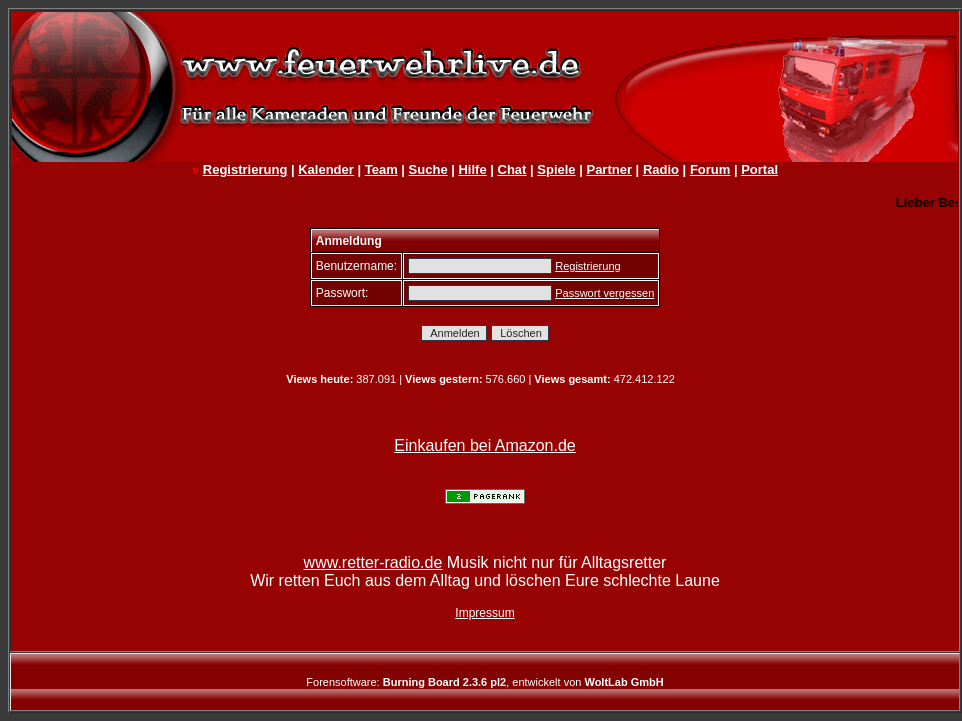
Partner (609, 169)
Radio (661, 169)
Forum (710, 169)
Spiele (556, 169)
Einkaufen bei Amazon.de (484, 445)
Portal (759, 169)
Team (381, 169)
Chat (512, 169)
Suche (428, 169)
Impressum (484, 613)
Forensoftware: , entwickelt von (484, 682)
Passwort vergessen (604, 293)
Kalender (326, 169)
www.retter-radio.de (373, 562)
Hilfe (472, 169)
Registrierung (245, 169)
